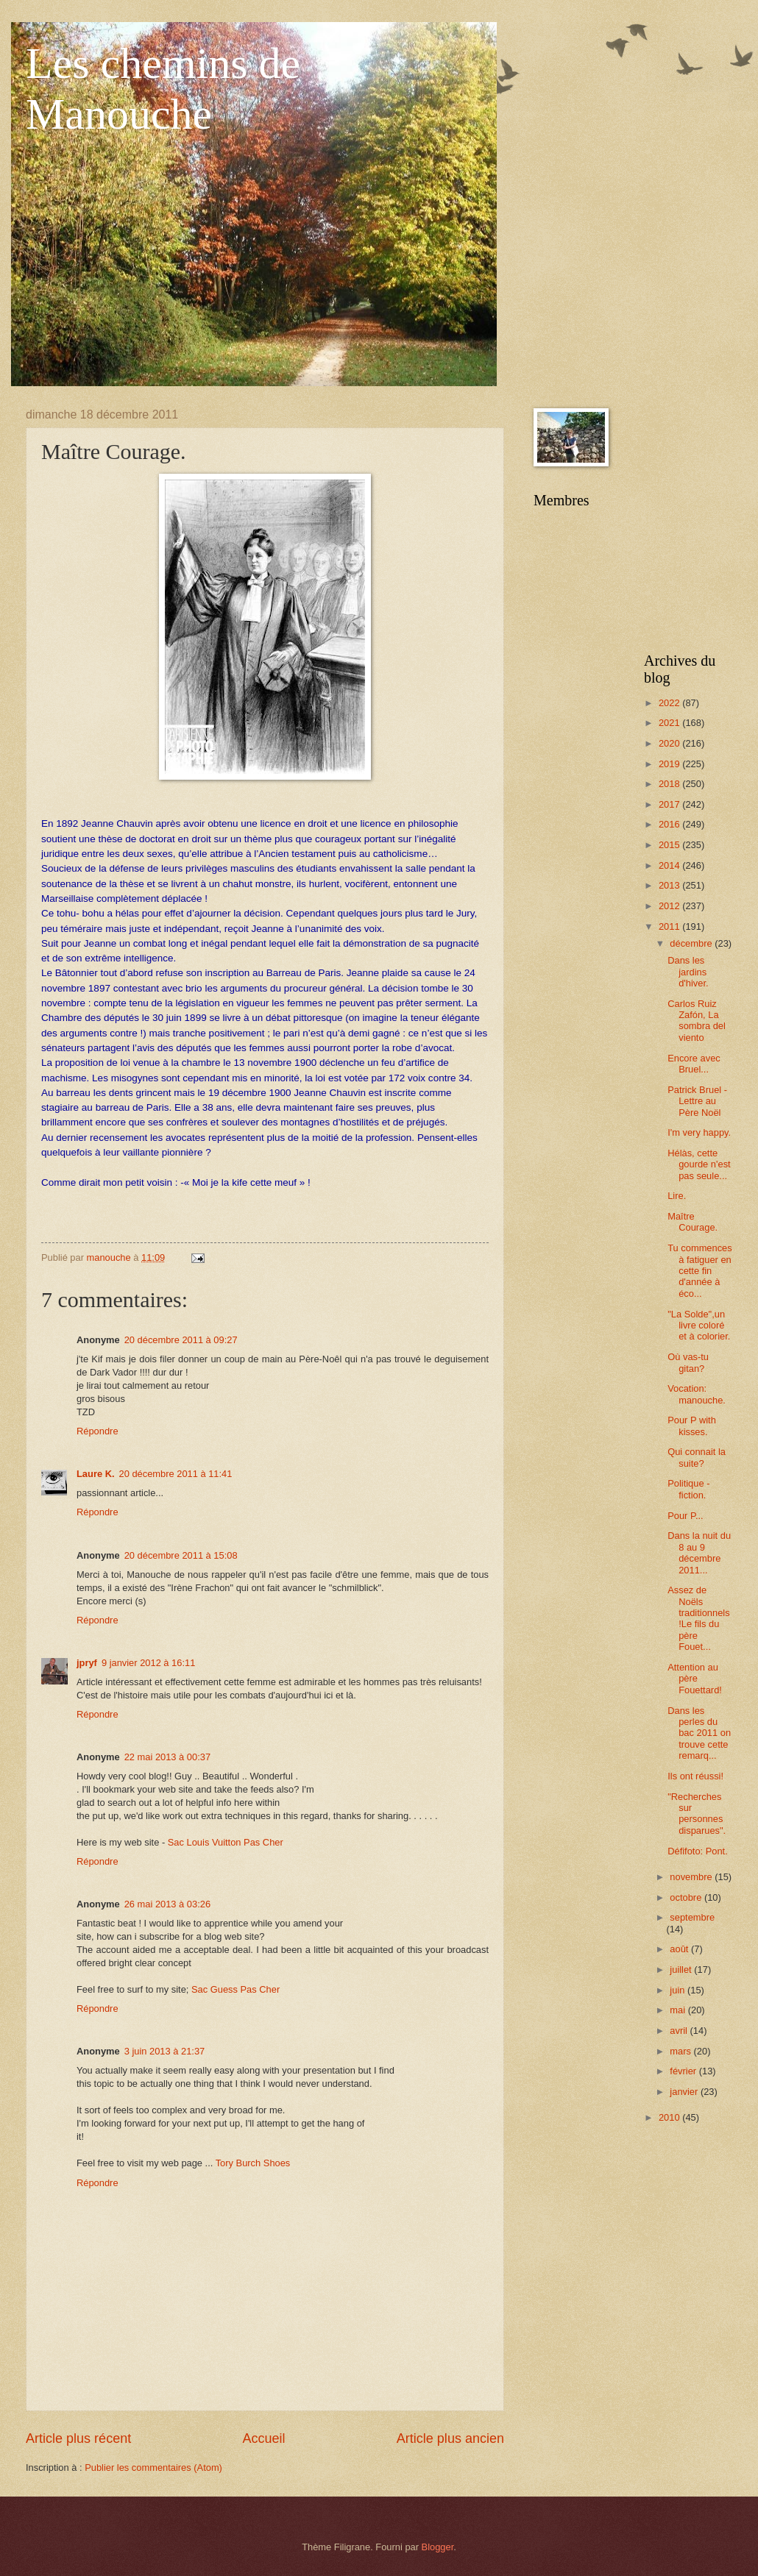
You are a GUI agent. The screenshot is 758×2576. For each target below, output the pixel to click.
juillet (682, 1969)
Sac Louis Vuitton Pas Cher (225, 1842)
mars (681, 2051)
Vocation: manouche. (696, 1394)
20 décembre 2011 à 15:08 (181, 1555)
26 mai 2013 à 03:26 (167, 1904)
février (684, 2071)
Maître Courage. (692, 1222)
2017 (670, 804)
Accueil (263, 2438)
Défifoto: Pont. (697, 1851)
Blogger (438, 2546)
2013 (670, 885)
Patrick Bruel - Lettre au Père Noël (697, 1101)
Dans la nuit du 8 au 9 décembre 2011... (699, 1552)
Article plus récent (78, 2438)
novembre (692, 1876)
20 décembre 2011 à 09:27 (181, 1339)
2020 (670, 743)
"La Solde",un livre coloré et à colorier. (698, 1325)
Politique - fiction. (688, 1489)
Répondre (97, 1431)
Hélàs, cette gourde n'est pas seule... (698, 1164)
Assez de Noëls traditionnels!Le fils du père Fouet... (698, 1618)
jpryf (87, 1662)
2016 (670, 824)
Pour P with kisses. (691, 1426)
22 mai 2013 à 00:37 (167, 1756)
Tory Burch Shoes (253, 2162)
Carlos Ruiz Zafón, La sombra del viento (696, 1020)
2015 (670, 844)
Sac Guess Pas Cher (235, 1989)
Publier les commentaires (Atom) (153, 2467)
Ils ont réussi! (695, 1776)
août (680, 1948)
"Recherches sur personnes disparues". (696, 1813)
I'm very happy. (699, 1132)
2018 (670, 783)
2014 (670, 865)
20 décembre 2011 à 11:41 (176, 1473)
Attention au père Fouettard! (694, 1679)
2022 (670, 702)
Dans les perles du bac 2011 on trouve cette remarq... (699, 1733)
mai (678, 2009)
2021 (670, 722)
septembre (692, 1917)
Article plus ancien (450, 2438)
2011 (670, 926)
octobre (687, 1897)
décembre (692, 943)
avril (680, 2030)
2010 (670, 2117)
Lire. (676, 1195)
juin (678, 1990)
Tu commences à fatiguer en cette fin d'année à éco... (699, 1270)
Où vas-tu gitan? (688, 1362)
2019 (670, 763)
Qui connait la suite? (696, 1457)
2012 (670, 905)
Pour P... (685, 1515)
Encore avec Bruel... (693, 1064)
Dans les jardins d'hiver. (687, 972)
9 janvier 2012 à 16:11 (148, 1662)
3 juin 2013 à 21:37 (164, 2051)
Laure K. (96, 1473)
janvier (685, 2091)
